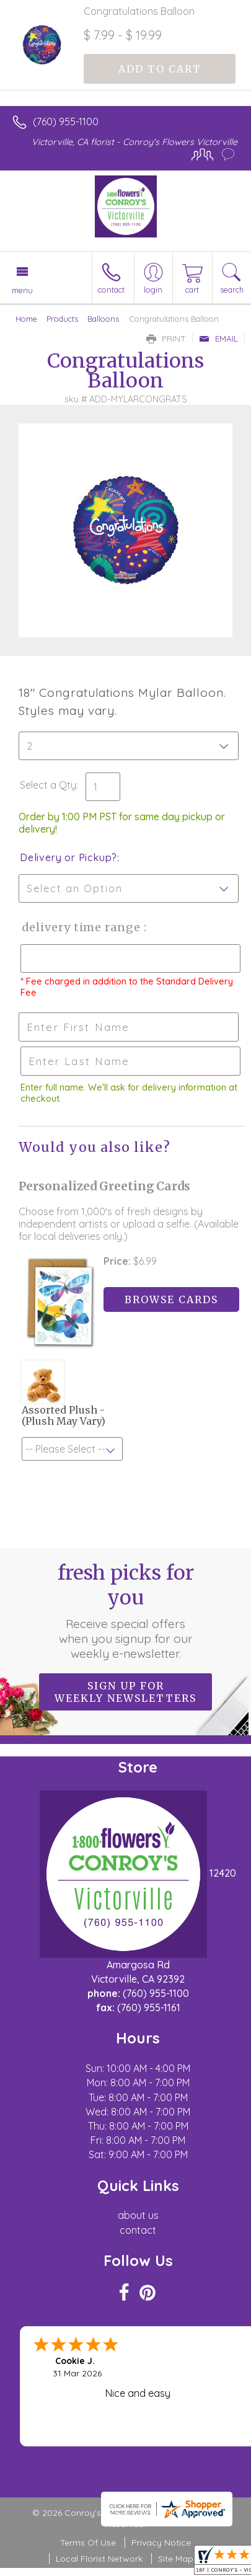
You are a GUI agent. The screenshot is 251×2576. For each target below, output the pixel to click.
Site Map (175, 2558)
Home (26, 319)
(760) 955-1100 (66, 121)
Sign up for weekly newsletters (125, 1692)
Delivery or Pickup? (68, 857)
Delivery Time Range (81, 927)
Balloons (103, 319)
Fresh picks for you (126, 1610)
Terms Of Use (88, 2542)
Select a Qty (48, 785)
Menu (22, 290)
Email (218, 338)
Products (62, 319)
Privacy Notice (161, 2542)
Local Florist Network (99, 2558)
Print (166, 338)
